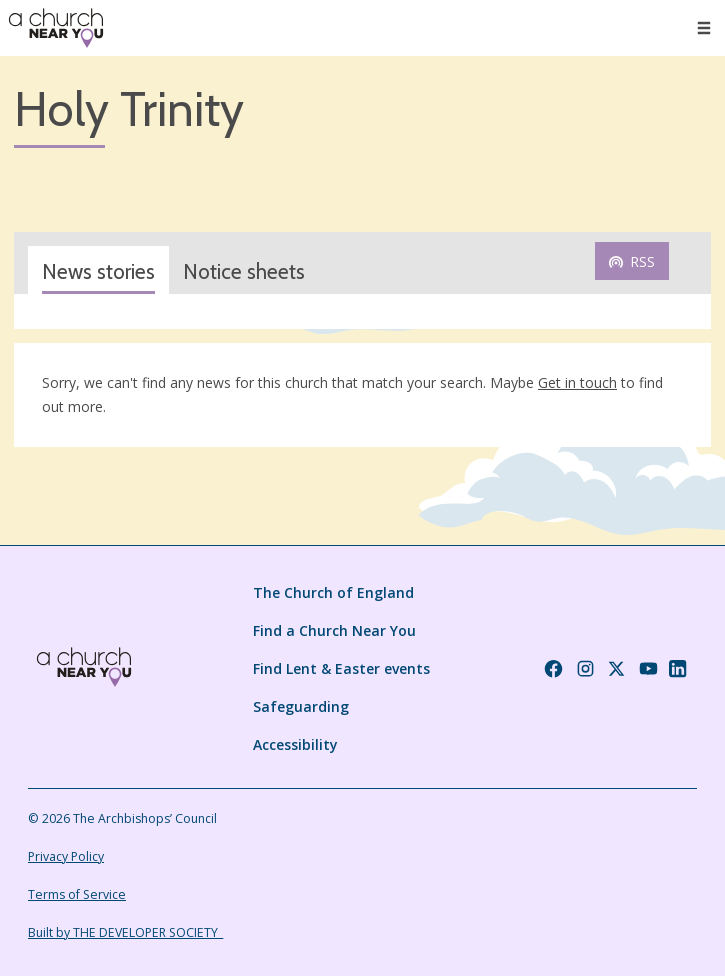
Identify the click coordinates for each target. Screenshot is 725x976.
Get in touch (577, 382)
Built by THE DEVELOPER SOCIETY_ (125, 932)
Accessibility (295, 744)
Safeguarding (301, 706)
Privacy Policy (66, 856)
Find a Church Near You (334, 630)
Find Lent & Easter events (341, 668)
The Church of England (333, 592)
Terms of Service (77, 894)
